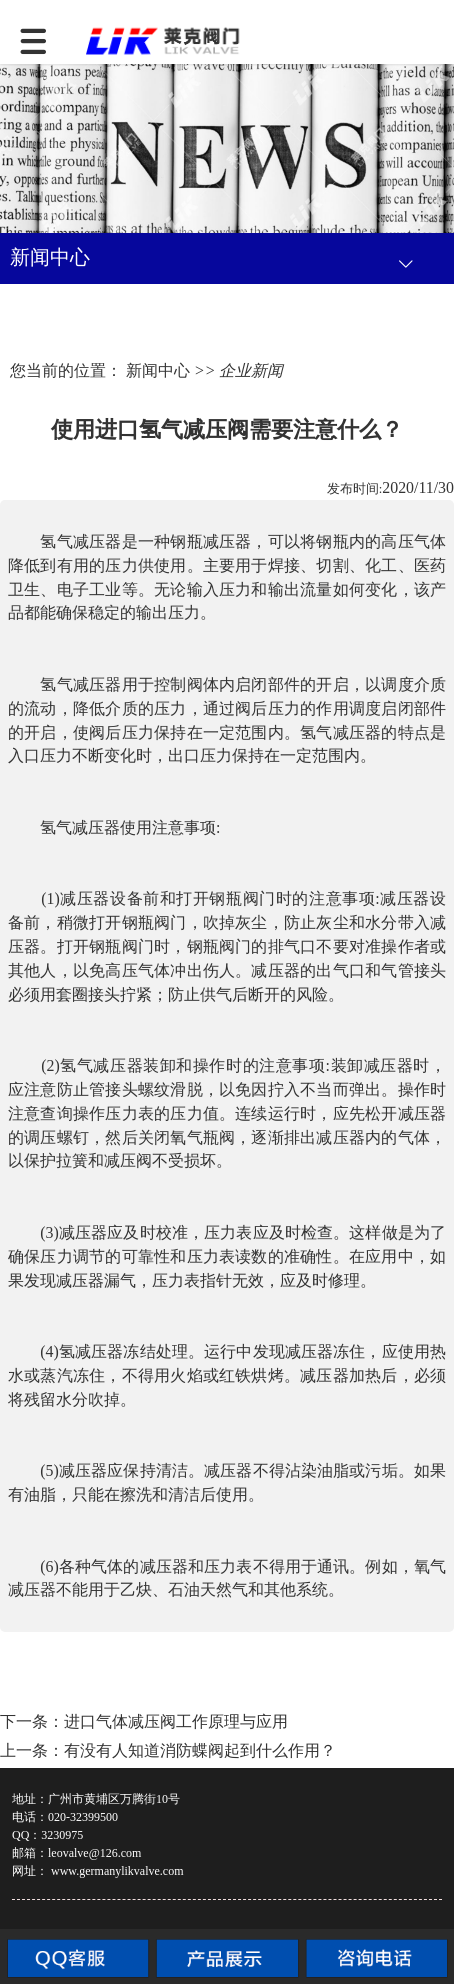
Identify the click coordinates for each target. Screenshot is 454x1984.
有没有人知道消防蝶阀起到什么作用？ (200, 1750)
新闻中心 (158, 370)
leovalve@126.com (94, 1853)
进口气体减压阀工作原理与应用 (176, 1721)
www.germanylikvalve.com (117, 1871)
